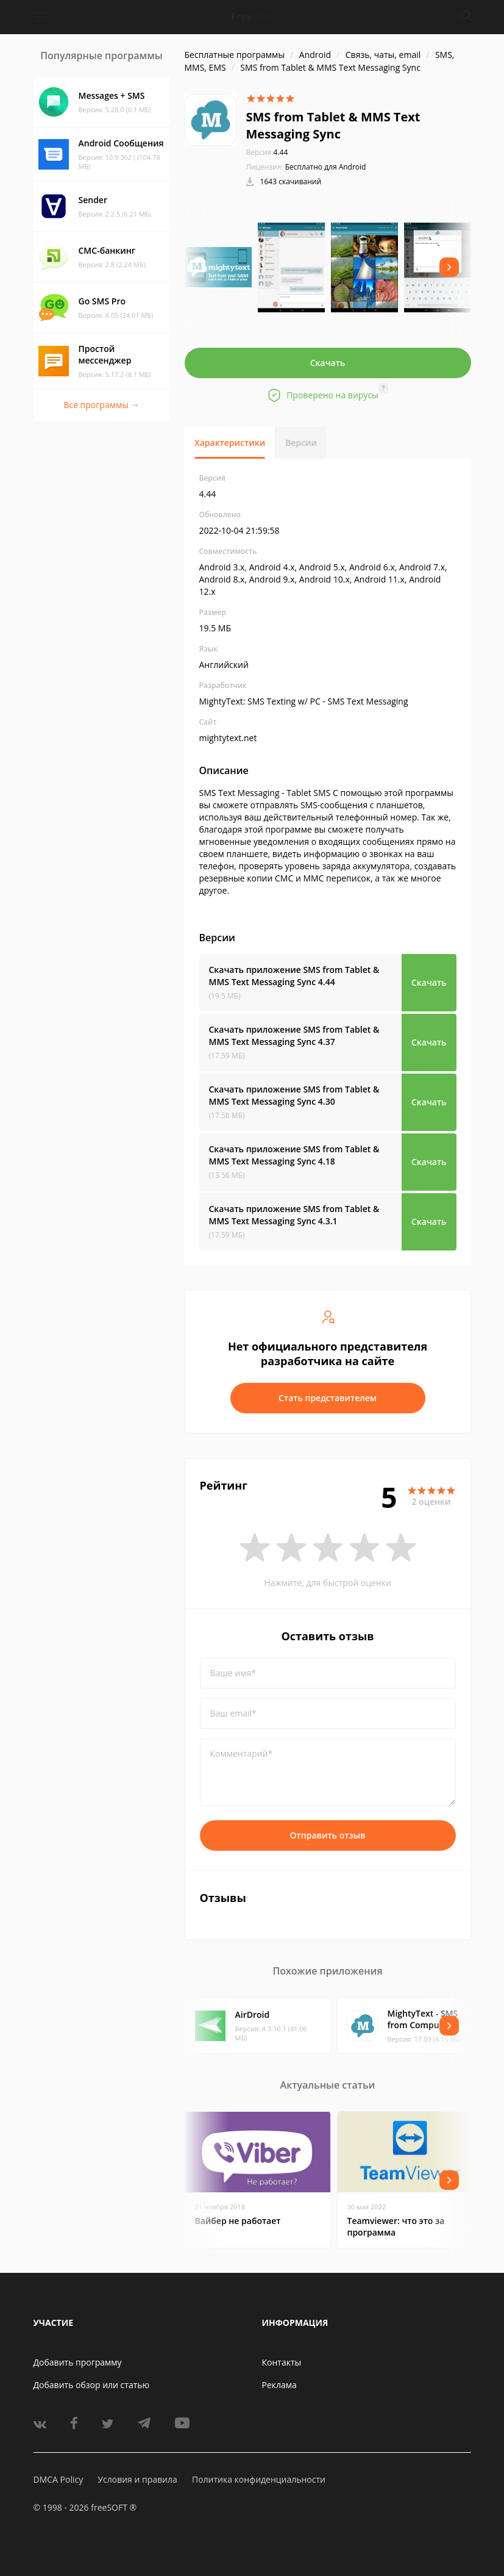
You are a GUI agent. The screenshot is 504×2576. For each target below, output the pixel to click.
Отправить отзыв (328, 1835)
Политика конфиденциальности (258, 2479)
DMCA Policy (58, 2479)
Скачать (328, 362)
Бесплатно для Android (325, 167)
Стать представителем (328, 1398)
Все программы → (101, 405)
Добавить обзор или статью (92, 2385)
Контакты (282, 2362)
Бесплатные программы (235, 54)
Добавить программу (78, 2362)
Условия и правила (137, 2479)
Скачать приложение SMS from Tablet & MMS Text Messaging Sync (294, 976)
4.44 (267, 152)
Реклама (279, 2385)
